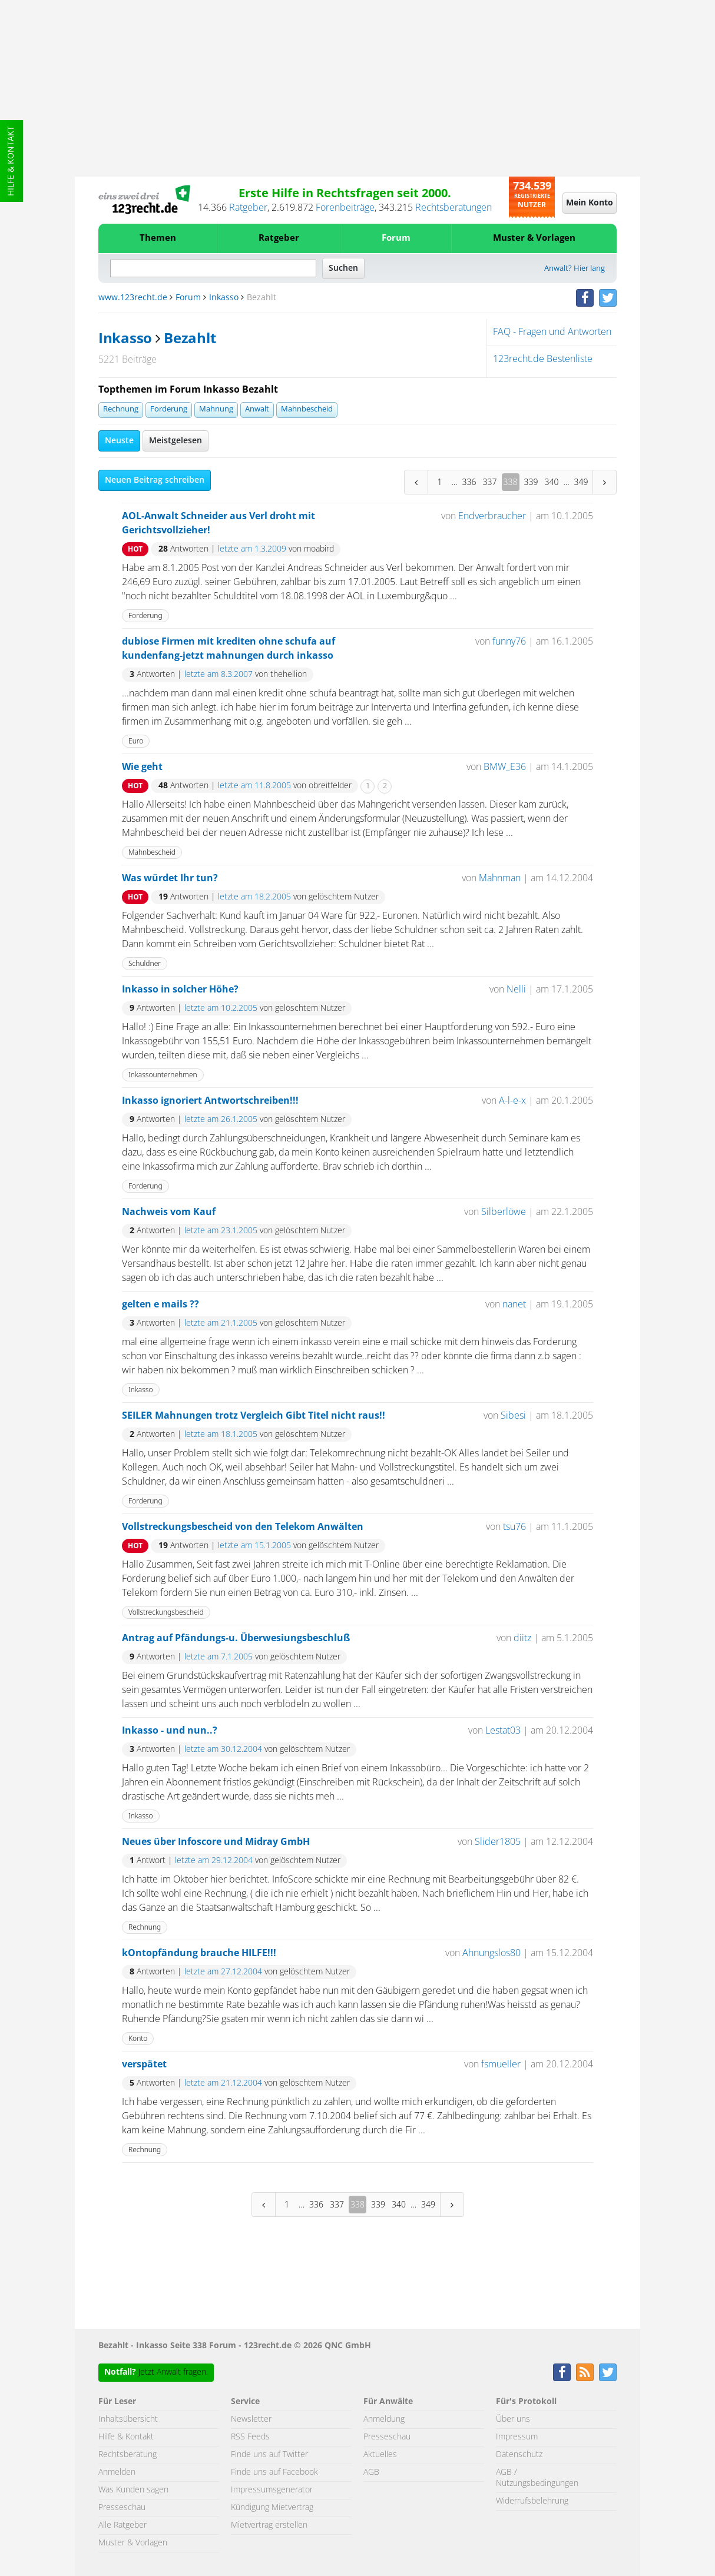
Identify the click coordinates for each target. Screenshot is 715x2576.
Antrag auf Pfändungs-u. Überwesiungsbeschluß (236, 1638)
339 (531, 481)
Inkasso (224, 298)
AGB (371, 2472)
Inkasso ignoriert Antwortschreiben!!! (210, 1101)
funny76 (509, 641)
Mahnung (216, 409)
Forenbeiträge (345, 208)
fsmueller (501, 2064)
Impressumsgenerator (272, 2490)
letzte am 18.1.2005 (220, 1434)
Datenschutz (519, 2455)
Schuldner (144, 963)
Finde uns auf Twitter (269, 2455)
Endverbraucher (492, 516)
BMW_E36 (505, 767)
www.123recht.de (132, 298)
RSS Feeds (250, 2437)
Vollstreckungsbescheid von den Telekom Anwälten (242, 1527)
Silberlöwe (503, 1212)
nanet (514, 1304)
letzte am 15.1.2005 (254, 1546)
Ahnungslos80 (491, 1953)
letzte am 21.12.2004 (223, 2083)
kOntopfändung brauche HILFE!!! (199, 1953)
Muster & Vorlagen (534, 238)
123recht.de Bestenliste (542, 359)
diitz (522, 1638)
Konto (137, 2038)
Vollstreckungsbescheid (166, 1612)
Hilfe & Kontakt (11, 161)
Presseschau (121, 2508)
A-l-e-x (512, 1101)
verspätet (144, 2064)
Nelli (516, 989)
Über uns (513, 2419)
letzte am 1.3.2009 (252, 549)
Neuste (119, 441)
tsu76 (514, 1527)
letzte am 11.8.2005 (254, 786)
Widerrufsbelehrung (532, 2501)
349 (581, 481)
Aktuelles (380, 2455)
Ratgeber (248, 208)
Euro (135, 741)
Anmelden (116, 2472)
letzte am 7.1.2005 (218, 1657)
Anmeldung (384, 2419)
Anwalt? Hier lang (574, 269)
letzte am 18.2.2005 (254, 897)
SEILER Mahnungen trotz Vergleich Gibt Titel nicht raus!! (253, 1415)
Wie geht (142, 767)
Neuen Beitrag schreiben (154, 480)
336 (469, 481)
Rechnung (120, 409)
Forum (396, 238)
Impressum (517, 2437)
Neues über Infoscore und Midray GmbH (216, 1842)
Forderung (168, 409)
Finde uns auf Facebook (274, 2472)
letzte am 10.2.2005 (220, 1008)
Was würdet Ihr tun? (170, 878)
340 (552, 481)
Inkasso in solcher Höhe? (180, 989)
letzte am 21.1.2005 (220, 1323)
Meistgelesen (175, 441)
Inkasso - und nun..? (169, 1730)
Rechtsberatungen (453, 208)
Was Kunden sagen (133, 2490)
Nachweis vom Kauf (169, 1212)
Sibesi (513, 1415)
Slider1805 (498, 1842)
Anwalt (257, 409)
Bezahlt (190, 339)
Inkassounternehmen (162, 1075)
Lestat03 (503, 1730)
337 (490, 481)
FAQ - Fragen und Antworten (552, 332)
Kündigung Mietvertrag (272, 2508)
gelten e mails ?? (160, 1304)
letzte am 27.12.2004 (223, 1972)
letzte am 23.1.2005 (220, 1231)
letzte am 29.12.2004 (214, 1861)
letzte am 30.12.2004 (223, 1749)
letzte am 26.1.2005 (220, 1120)
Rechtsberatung (127, 2455)
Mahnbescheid (307, 409)
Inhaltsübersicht (128, 2419)
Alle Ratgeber (122, 2525)
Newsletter (251, 2419)
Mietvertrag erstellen (269, 2525)
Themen (158, 238)
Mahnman (500, 878)
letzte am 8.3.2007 (218, 674)
